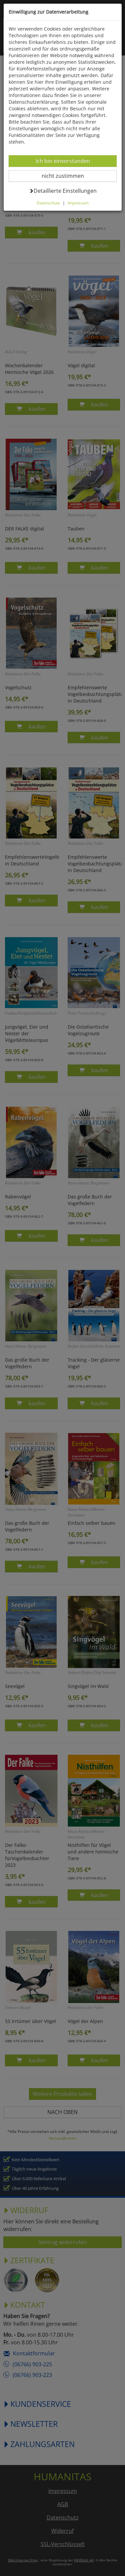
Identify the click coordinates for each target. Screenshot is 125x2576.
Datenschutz (48, 202)
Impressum (78, 202)
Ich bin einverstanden (62, 161)
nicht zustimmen (66, 175)
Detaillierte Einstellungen (63, 190)
